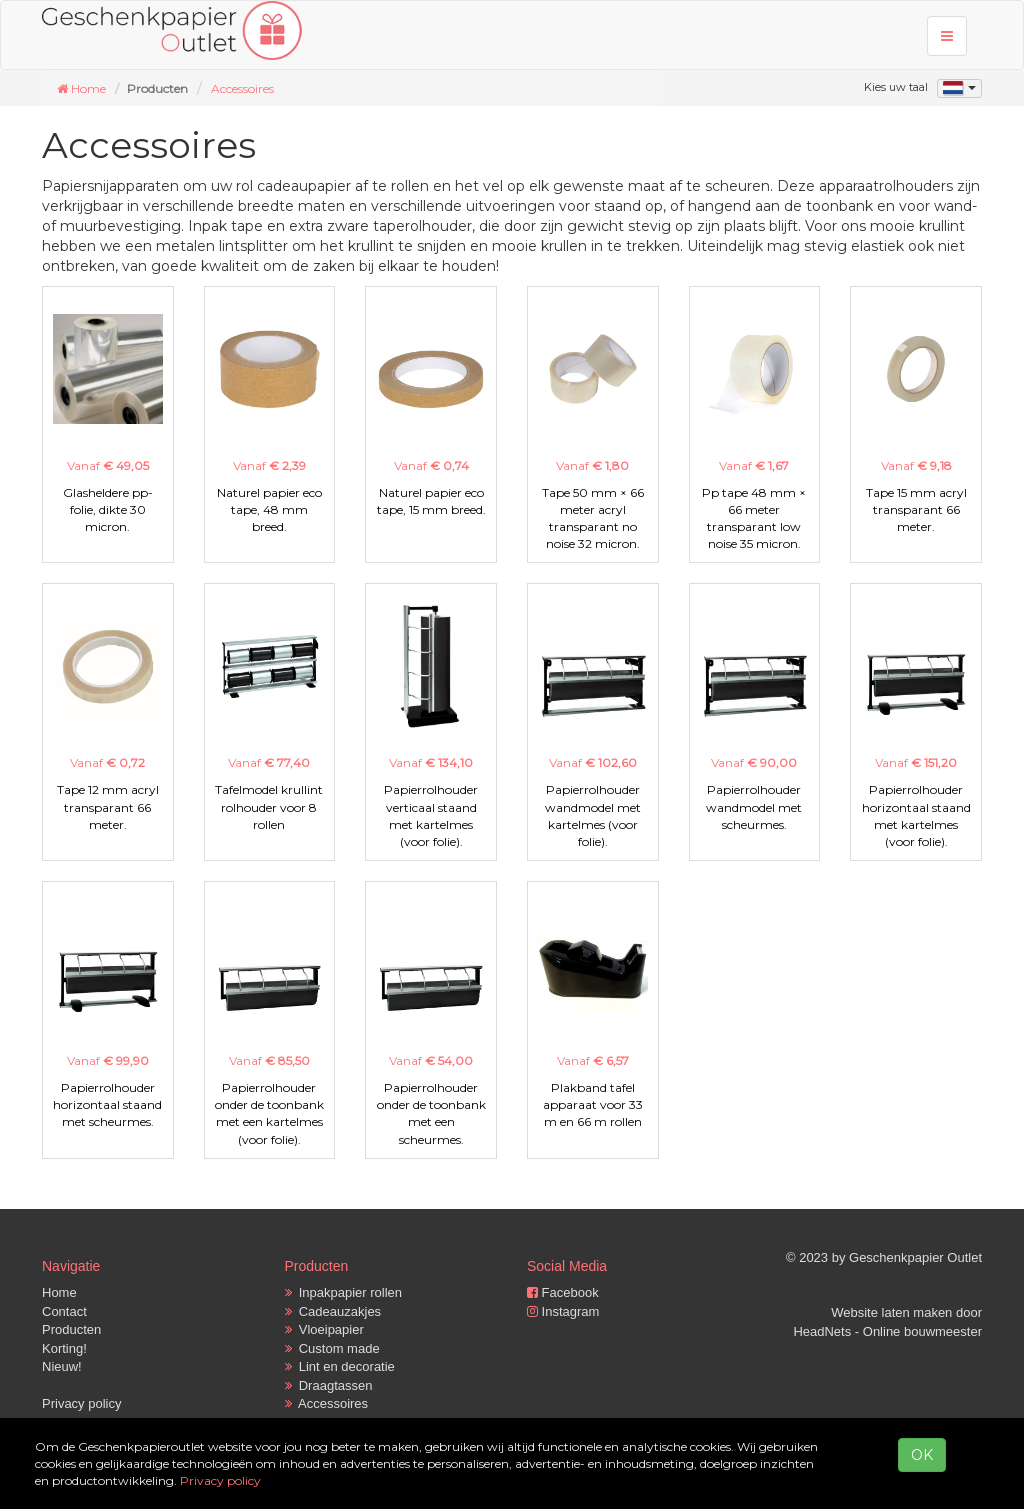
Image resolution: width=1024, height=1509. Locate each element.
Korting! (64, 1348)
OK (922, 1455)
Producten (71, 1329)
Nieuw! (62, 1366)
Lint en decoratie (340, 1366)
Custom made (332, 1348)
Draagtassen (329, 1385)
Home (59, 1292)
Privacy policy (81, 1403)
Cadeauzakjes (333, 1311)
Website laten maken (891, 1312)
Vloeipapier (324, 1329)
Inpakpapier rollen (344, 1292)
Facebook (563, 1292)
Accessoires (242, 88)
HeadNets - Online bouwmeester (887, 1331)
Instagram (563, 1311)
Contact (64, 1311)
